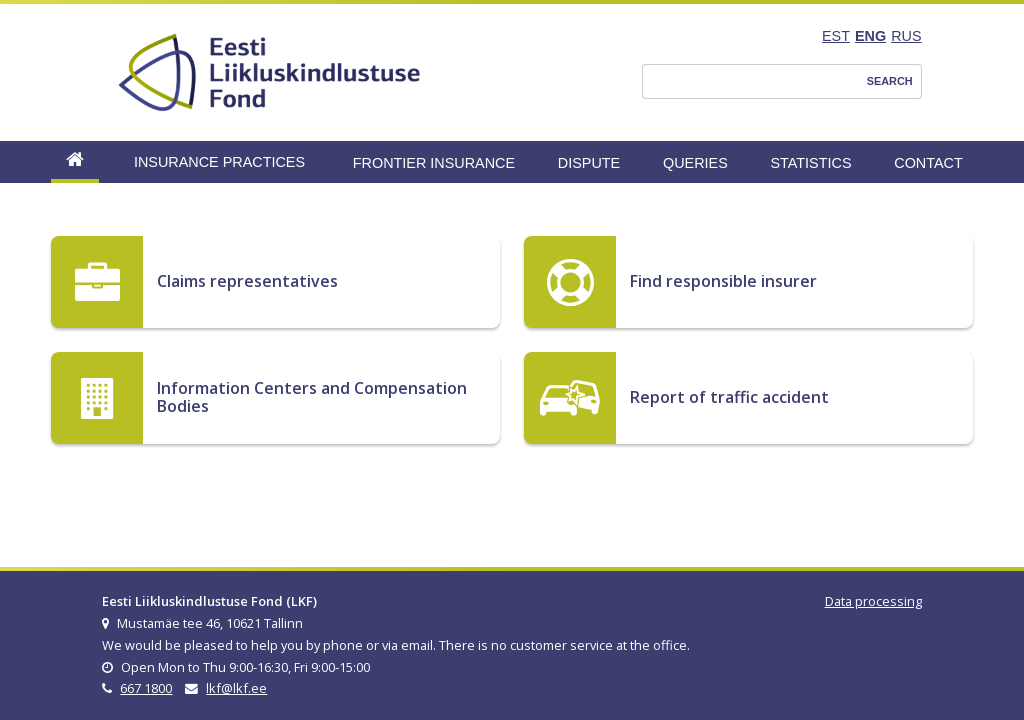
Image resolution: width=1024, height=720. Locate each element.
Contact (928, 163)
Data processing (873, 601)
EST (836, 36)
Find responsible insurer (723, 281)
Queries (695, 163)
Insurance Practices (219, 162)
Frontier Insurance (434, 163)
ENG (870, 36)
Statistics (810, 163)
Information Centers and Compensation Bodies (312, 397)
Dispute (589, 163)
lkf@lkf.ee (236, 688)
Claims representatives (247, 281)
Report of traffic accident (729, 397)
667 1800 (146, 688)
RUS (906, 36)
